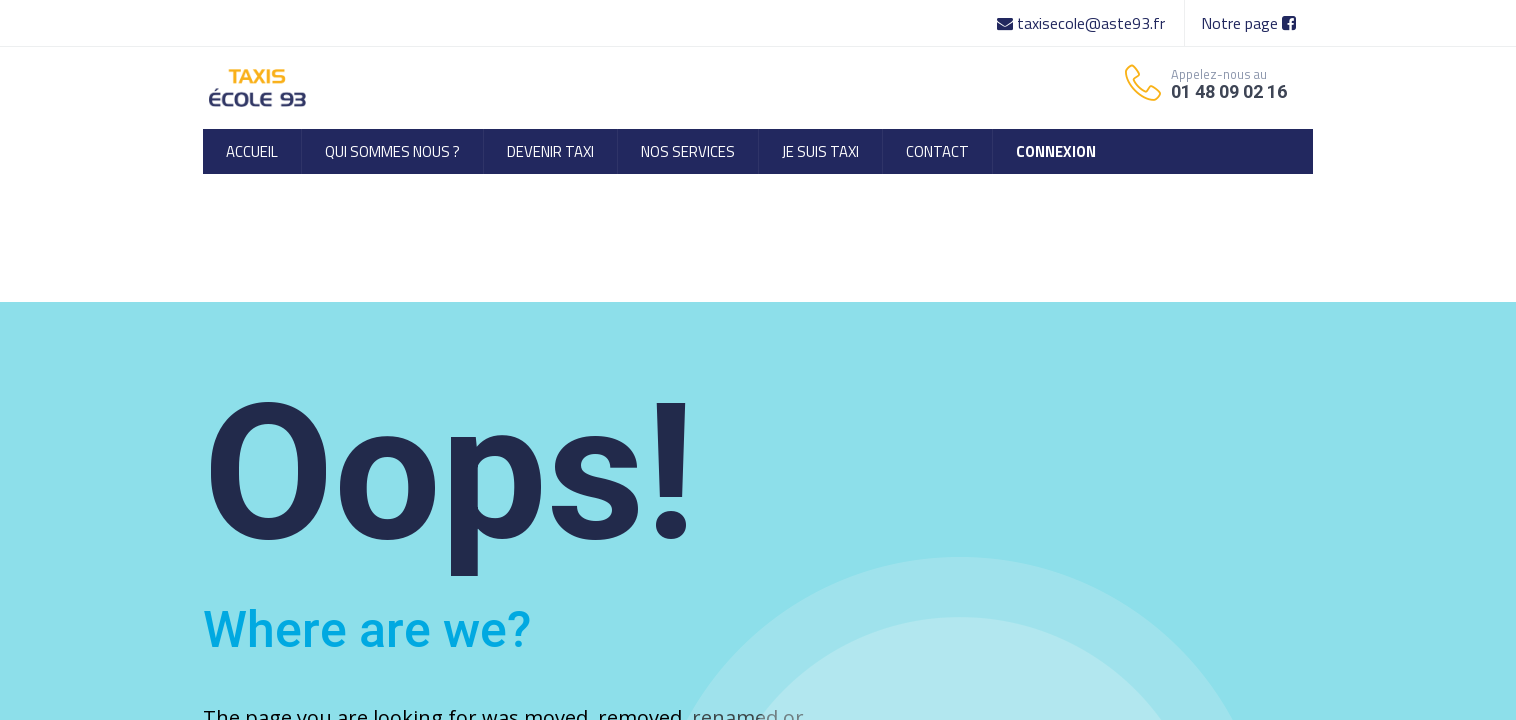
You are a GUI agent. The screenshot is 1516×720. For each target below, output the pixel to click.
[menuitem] (252, 151)
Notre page (1248, 23)
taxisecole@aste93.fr (1083, 23)
